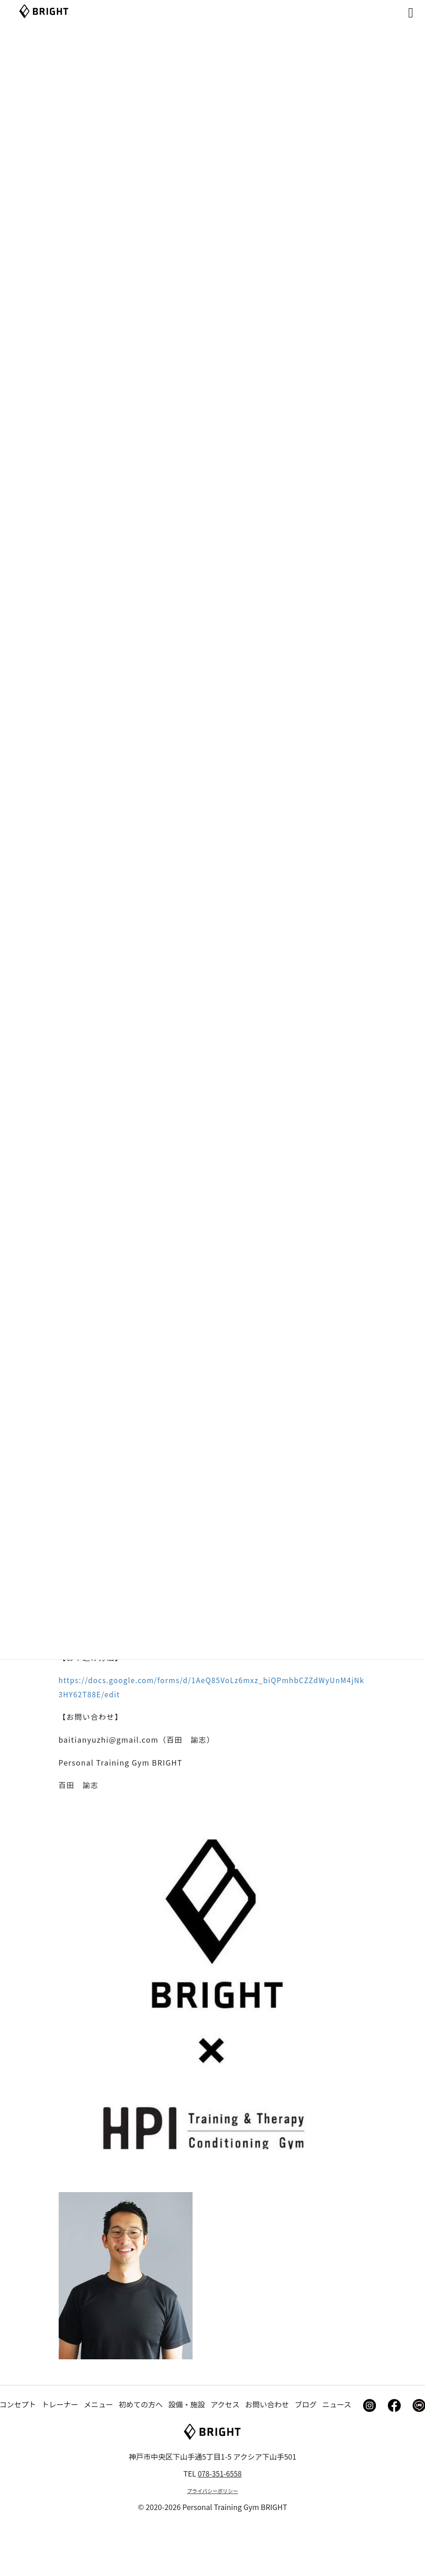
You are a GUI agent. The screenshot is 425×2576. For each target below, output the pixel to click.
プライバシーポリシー (212, 2543)
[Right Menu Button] (398, 10)
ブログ (306, 2456)
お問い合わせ (267, 2456)
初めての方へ (141, 2456)
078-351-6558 (220, 2526)
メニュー (98, 2456)
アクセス (224, 2456)
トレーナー (60, 2456)
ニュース (336, 2456)
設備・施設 (186, 2456)
